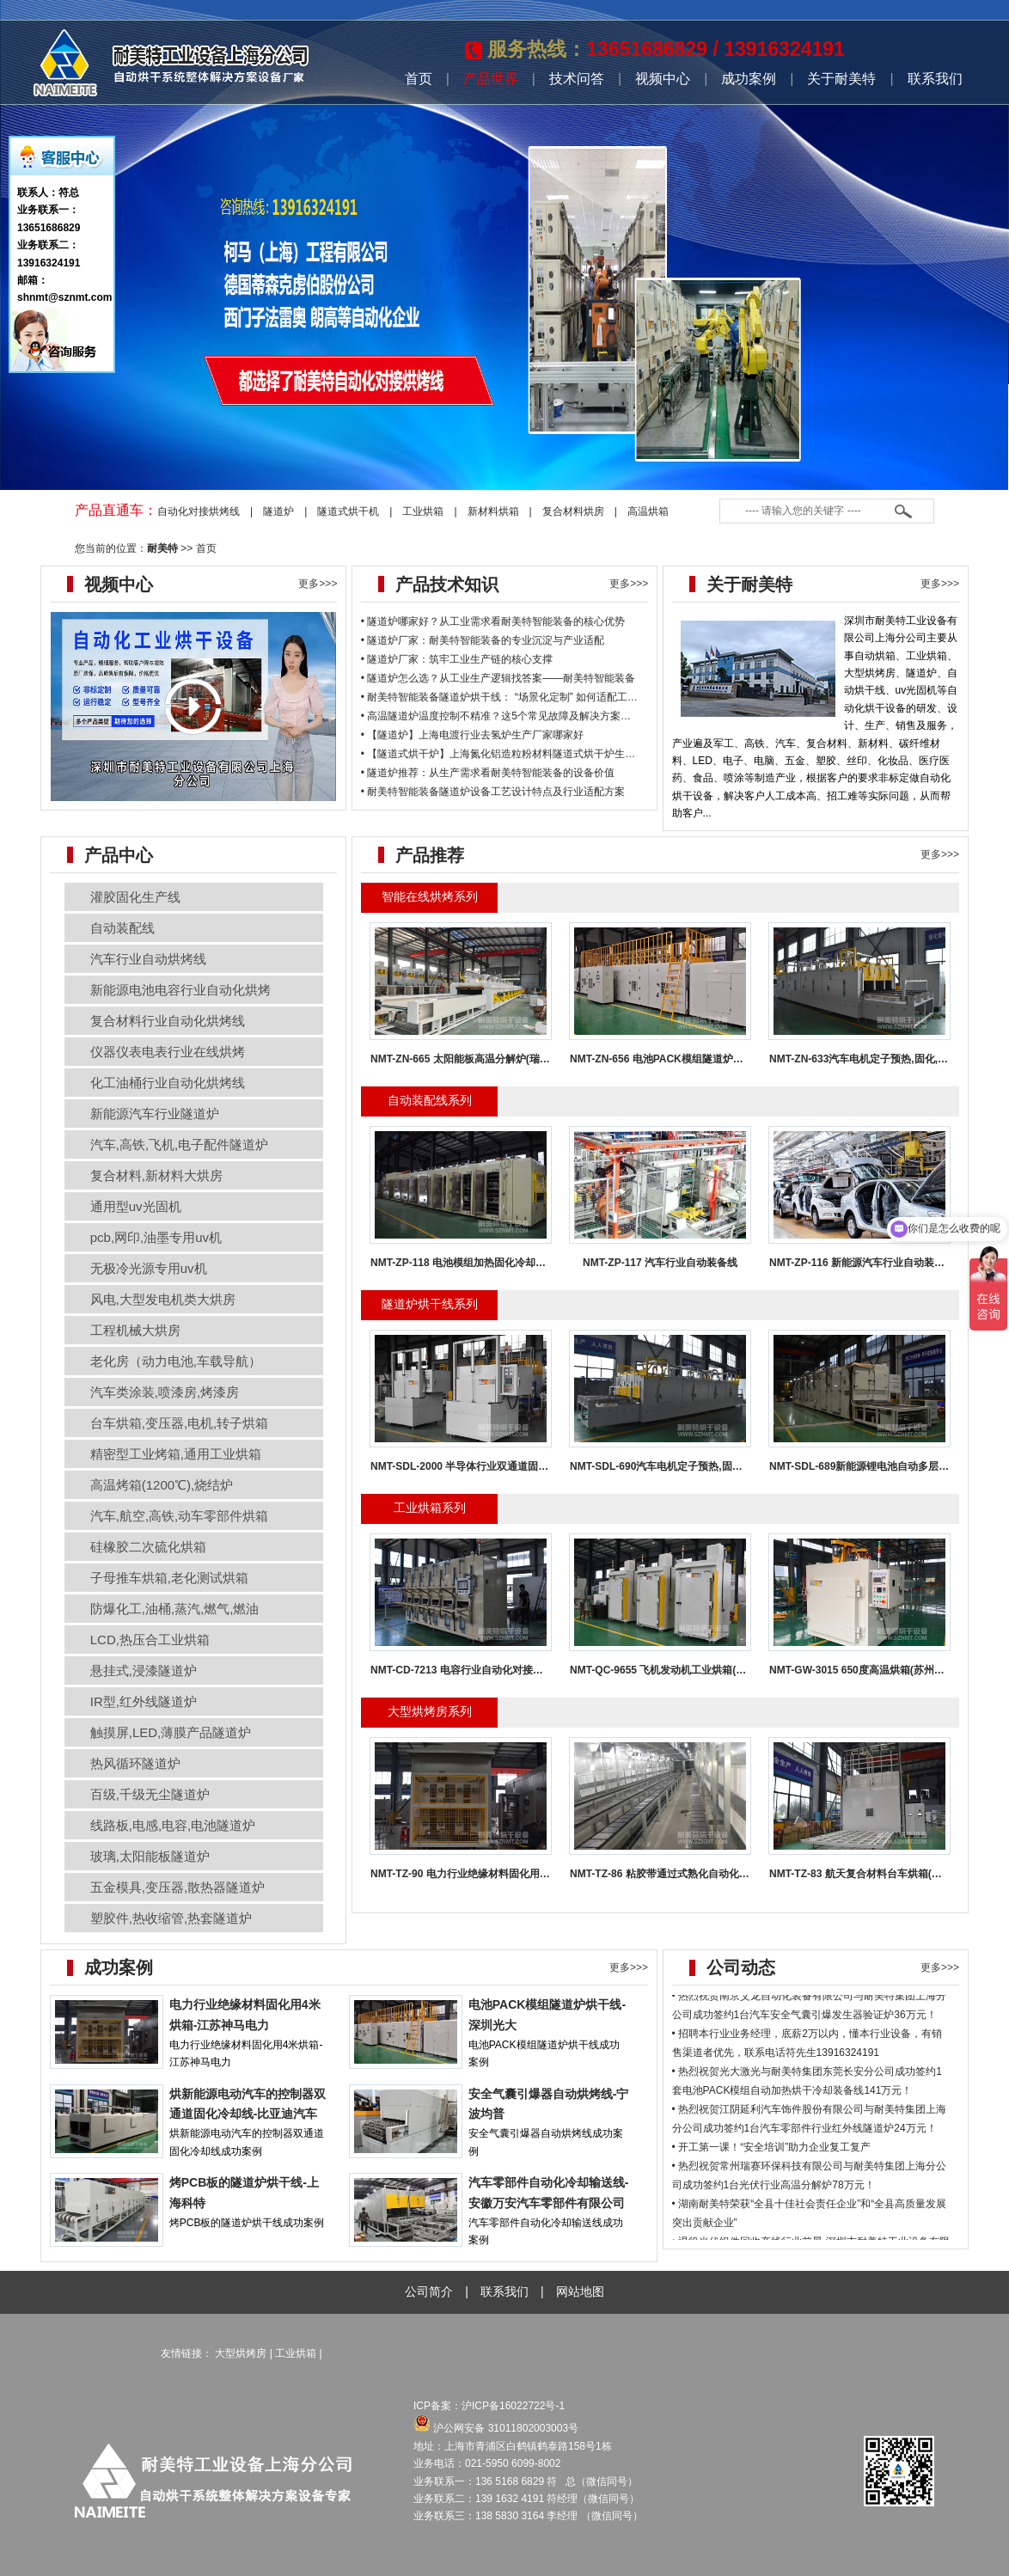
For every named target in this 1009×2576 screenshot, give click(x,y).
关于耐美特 (841, 78)
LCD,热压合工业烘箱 (150, 1639)
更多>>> (317, 584)
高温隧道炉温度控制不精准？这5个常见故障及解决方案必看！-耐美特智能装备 (547, 716)
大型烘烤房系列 (430, 1711)
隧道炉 (278, 511)
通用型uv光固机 (135, 1206)
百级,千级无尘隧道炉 (150, 1794)
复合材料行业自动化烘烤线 (167, 1020)
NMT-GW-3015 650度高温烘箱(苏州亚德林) (869, 1670)
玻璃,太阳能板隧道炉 (150, 1856)
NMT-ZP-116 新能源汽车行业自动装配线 (862, 1263)
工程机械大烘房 (135, 1330)
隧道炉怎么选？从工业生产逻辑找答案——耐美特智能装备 (501, 678)
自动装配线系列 (430, 1100)
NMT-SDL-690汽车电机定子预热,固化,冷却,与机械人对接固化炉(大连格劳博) (745, 1466)
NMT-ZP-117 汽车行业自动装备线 (660, 1263)
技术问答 (576, 78)
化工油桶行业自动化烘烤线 (167, 1082)
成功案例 (748, 78)
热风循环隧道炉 (135, 1763)
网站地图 (580, 2291)
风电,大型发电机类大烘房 (162, 1299)
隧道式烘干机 (348, 511)
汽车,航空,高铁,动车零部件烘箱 (179, 1515)
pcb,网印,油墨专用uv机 (156, 1237)
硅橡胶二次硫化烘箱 (148, 1546)
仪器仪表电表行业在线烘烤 (167, 1051)
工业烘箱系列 (430, 1507)
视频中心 (662, 78)
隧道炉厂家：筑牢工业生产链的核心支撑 (460, 659)
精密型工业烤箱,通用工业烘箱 (175, 1454)
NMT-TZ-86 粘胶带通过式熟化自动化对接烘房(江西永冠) (699, 1874)
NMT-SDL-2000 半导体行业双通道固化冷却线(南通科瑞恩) (504, 1466)
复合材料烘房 (573, 511)
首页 (418, 78)
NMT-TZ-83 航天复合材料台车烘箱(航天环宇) (872, 1874)
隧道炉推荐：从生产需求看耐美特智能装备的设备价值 (491, 773)
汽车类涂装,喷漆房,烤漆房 (164, 1392)
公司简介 (429, 2291)
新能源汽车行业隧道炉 (154, 1113)
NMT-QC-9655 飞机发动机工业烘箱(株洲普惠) (675, 1670)
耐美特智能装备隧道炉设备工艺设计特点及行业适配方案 (496, 792)
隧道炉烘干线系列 (430, 1304)
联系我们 (935, 78)
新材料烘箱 (493, 511)
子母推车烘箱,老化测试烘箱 (169, 1577)
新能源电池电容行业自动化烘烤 (180, 989)
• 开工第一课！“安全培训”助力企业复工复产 (771, 2163)
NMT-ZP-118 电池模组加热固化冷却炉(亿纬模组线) (487, 1263)
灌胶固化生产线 (135, 897)
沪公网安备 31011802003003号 (495, 2428)
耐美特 (162, 548)
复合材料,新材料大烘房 (156, 1175)
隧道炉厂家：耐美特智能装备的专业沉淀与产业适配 (485, 640)
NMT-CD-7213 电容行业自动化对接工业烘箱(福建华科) (496, 1670)
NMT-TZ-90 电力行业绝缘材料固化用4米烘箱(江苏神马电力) (507, 1874)
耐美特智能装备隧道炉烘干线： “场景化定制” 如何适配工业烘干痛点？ (528, 697)
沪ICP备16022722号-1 (514, 2406)
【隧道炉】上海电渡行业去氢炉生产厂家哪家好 (475, 735)
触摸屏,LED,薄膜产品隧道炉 (171, 1732)
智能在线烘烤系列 (430, 896)
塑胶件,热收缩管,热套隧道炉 (171, 1918)
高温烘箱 (648, 511)
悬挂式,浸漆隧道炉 (143, 1670)
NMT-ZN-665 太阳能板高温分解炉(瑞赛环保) (472, 1059)
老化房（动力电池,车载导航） (175, 1361)
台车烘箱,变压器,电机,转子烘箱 (179, 1423)
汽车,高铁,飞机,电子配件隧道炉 (179, 1144)
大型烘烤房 (240, 2353)
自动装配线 (122, 928)
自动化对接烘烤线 (198, 511)
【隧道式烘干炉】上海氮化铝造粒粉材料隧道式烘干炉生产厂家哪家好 (527, 754)
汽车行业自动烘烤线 (148, 958)
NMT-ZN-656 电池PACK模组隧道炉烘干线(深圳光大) (691, 1059)
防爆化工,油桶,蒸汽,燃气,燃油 (175, 1608)
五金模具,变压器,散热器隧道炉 (177, 1887)
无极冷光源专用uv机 (148, 1268)
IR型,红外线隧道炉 (143, 1701)
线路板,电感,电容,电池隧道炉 (173, 1825)
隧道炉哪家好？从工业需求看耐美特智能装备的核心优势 (496, 621)
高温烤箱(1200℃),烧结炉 (162, 1485)
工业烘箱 (422, 511)
